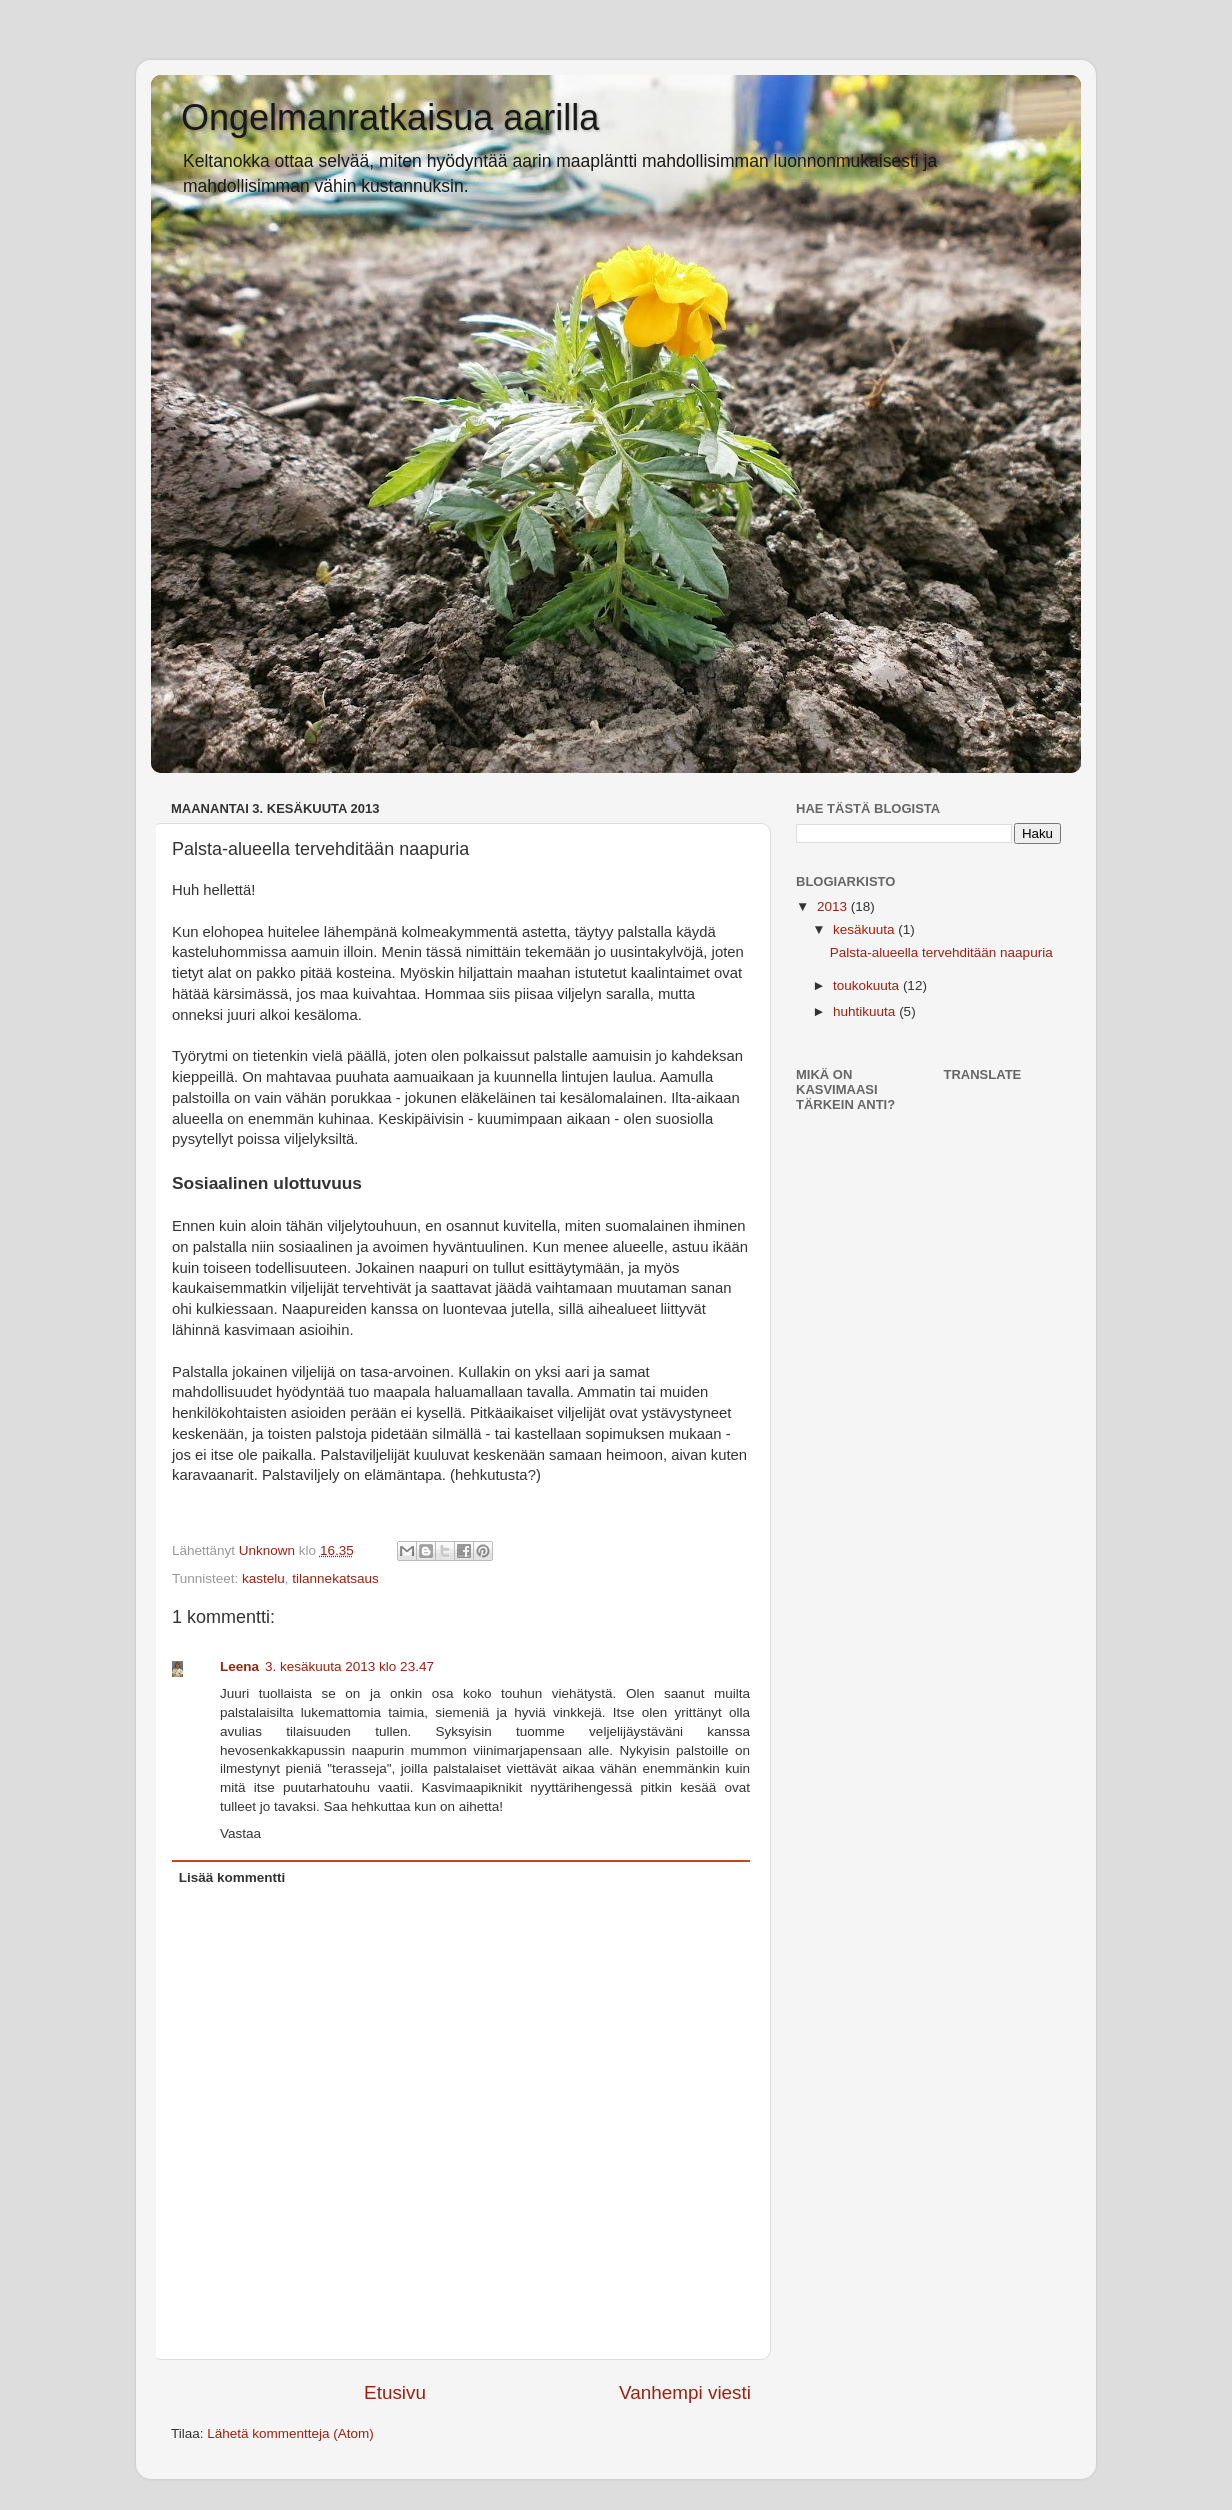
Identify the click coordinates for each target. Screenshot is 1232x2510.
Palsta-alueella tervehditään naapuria (941, 952)
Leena (239, 1666)
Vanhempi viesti (685, 2392)
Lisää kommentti (232, 1877)
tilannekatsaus (335, 1578)
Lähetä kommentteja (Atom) (290, 2433)
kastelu (263, 1578)
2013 (834, 906)
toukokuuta (868, 985)
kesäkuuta (865, 929)
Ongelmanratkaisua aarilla (390, 117)
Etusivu (395, 2392)
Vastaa (240, 1833)
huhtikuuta (866, 1011)
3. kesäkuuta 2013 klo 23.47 (349, 1666)
